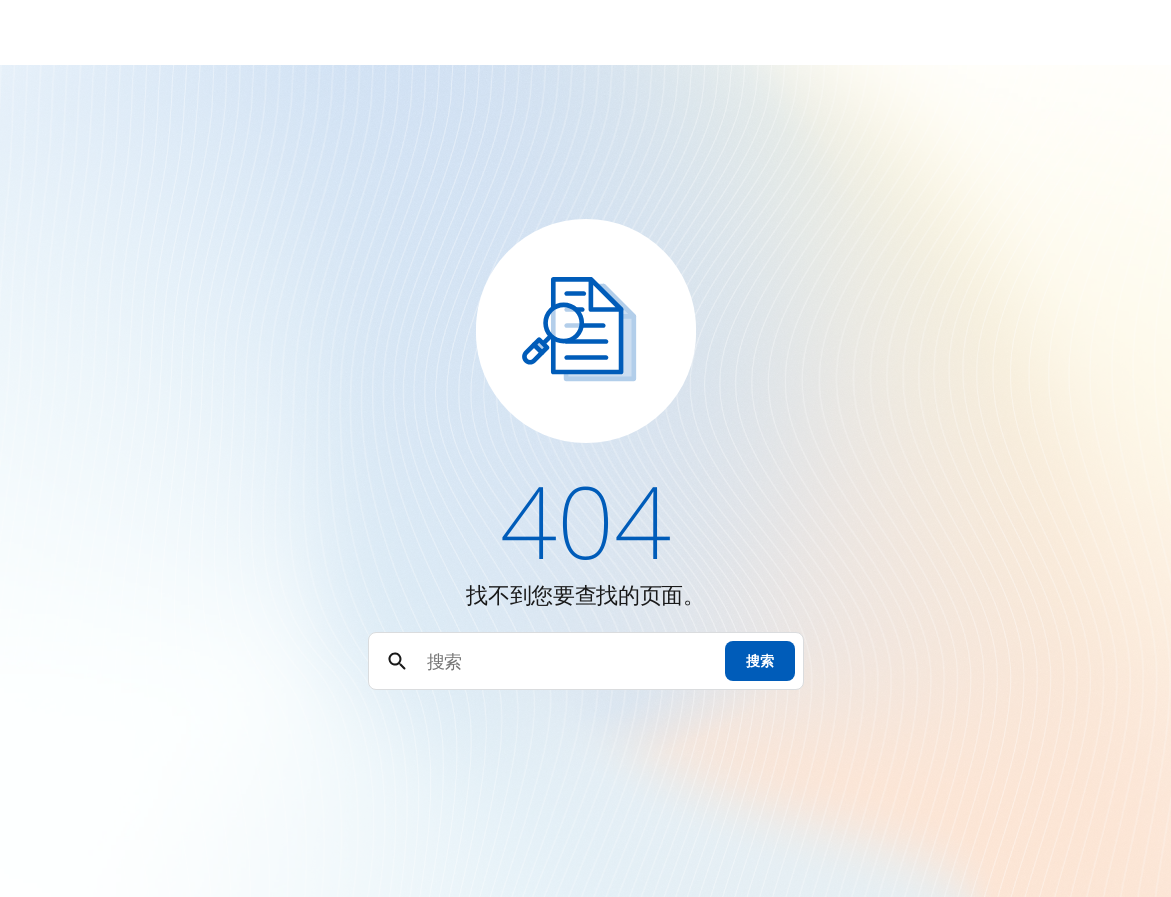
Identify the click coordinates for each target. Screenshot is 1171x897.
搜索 (759, 660)
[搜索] (567, 661)
